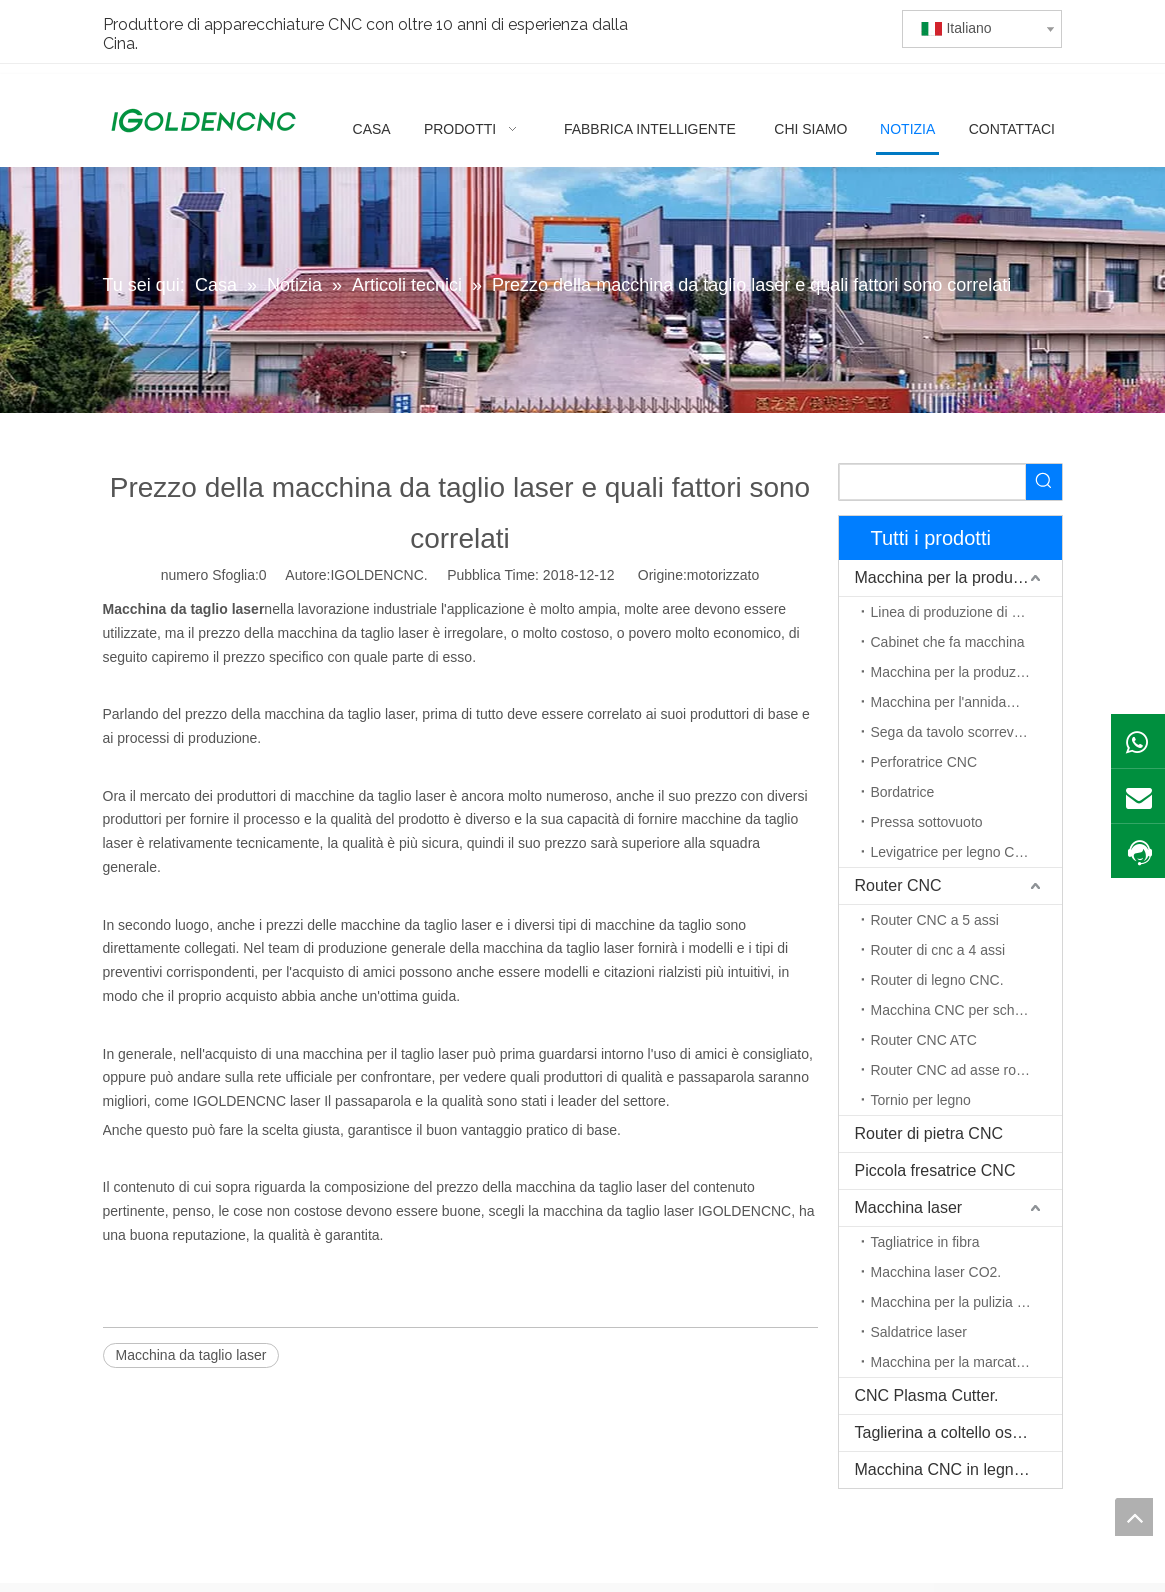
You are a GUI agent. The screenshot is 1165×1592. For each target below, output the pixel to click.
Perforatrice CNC (924, 762)
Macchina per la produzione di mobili (958, 577)
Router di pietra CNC (929, 1133)
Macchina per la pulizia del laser (966, 1302)
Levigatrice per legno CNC (953, 852)
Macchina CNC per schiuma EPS (966, 1010)
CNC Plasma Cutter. (927, 1395)
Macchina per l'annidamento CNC (966, 702)
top (1134, 1517)
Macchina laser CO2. (936, 1272)
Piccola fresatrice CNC (935, 1170)
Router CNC (898, 885)
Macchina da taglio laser (191, 1355)
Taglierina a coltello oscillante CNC (958, 1432)
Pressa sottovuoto (927, 822)
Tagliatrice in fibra (925, 1242)
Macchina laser (909, 1207)
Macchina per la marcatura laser (966, 1362)
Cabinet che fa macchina (948, 642)
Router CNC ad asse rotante (959, 1070)
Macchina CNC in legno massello (958, 1469)
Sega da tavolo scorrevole (952, 732)
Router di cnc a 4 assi (938, 950)
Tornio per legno (921, 1100)
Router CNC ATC (924, 1040)
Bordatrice (903, 792)
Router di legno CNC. (937, 980)
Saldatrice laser (919, 1332)
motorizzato (723, 575)
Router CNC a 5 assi (935, 920)
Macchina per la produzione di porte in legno (966, 672)
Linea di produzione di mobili (959, 612)
